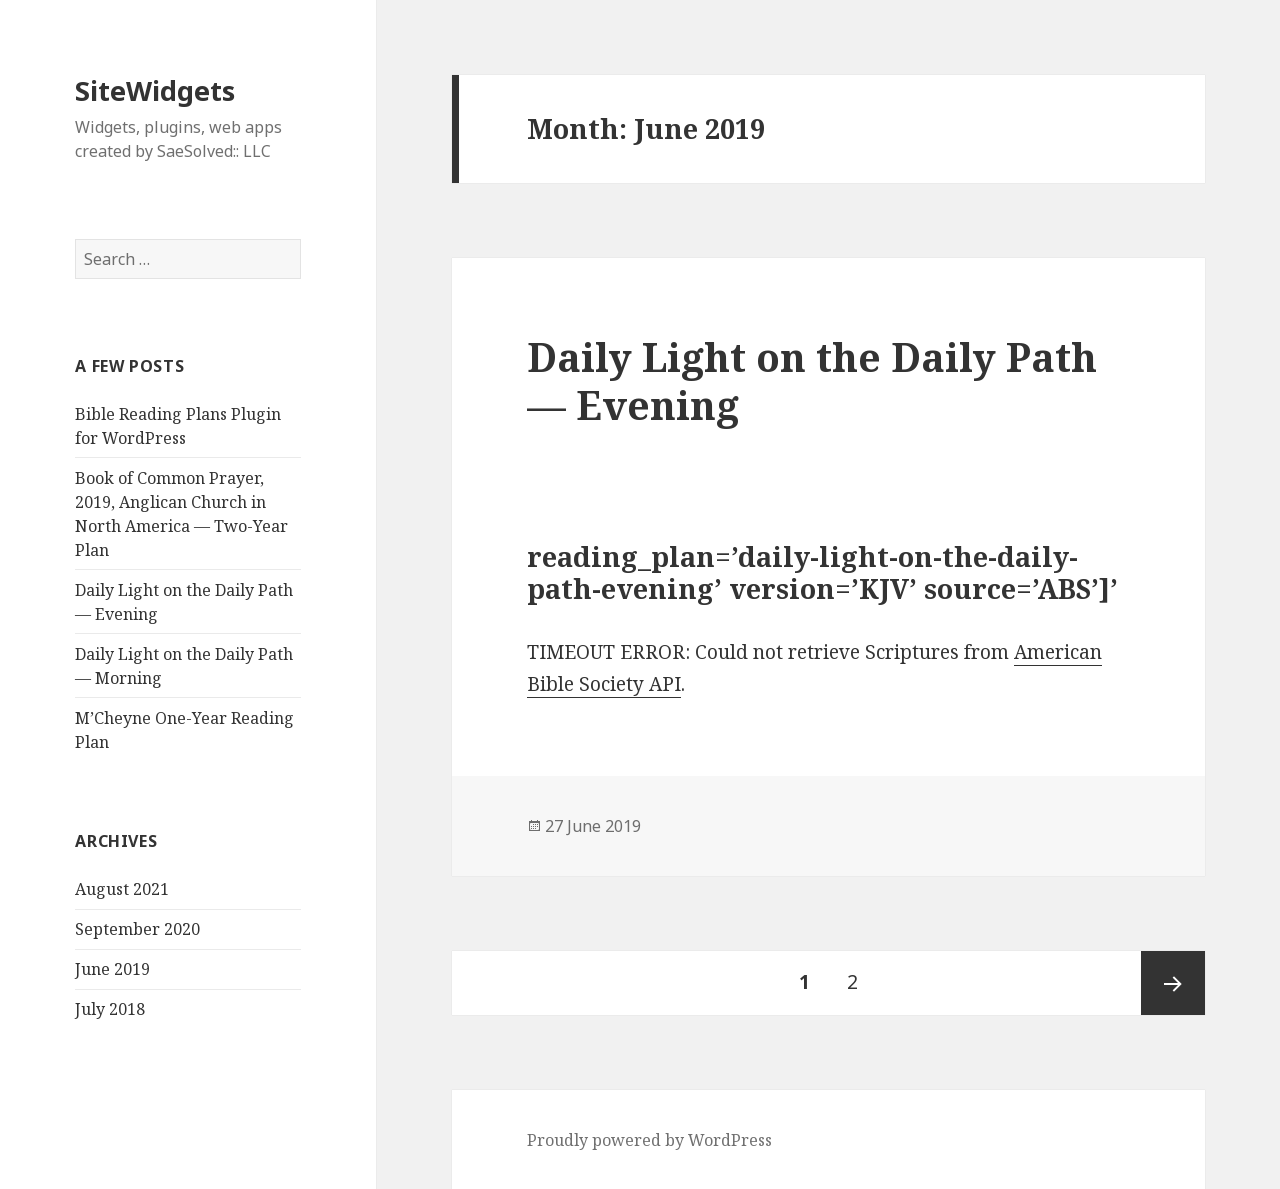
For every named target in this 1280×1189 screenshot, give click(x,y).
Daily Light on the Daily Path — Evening (812, 380)
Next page (1173, 983)
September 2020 (137, 929)
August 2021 (122, 889)
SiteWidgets (155, 90)
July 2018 (110, 1009)
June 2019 (112, 969)
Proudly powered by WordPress (649, 1140)
